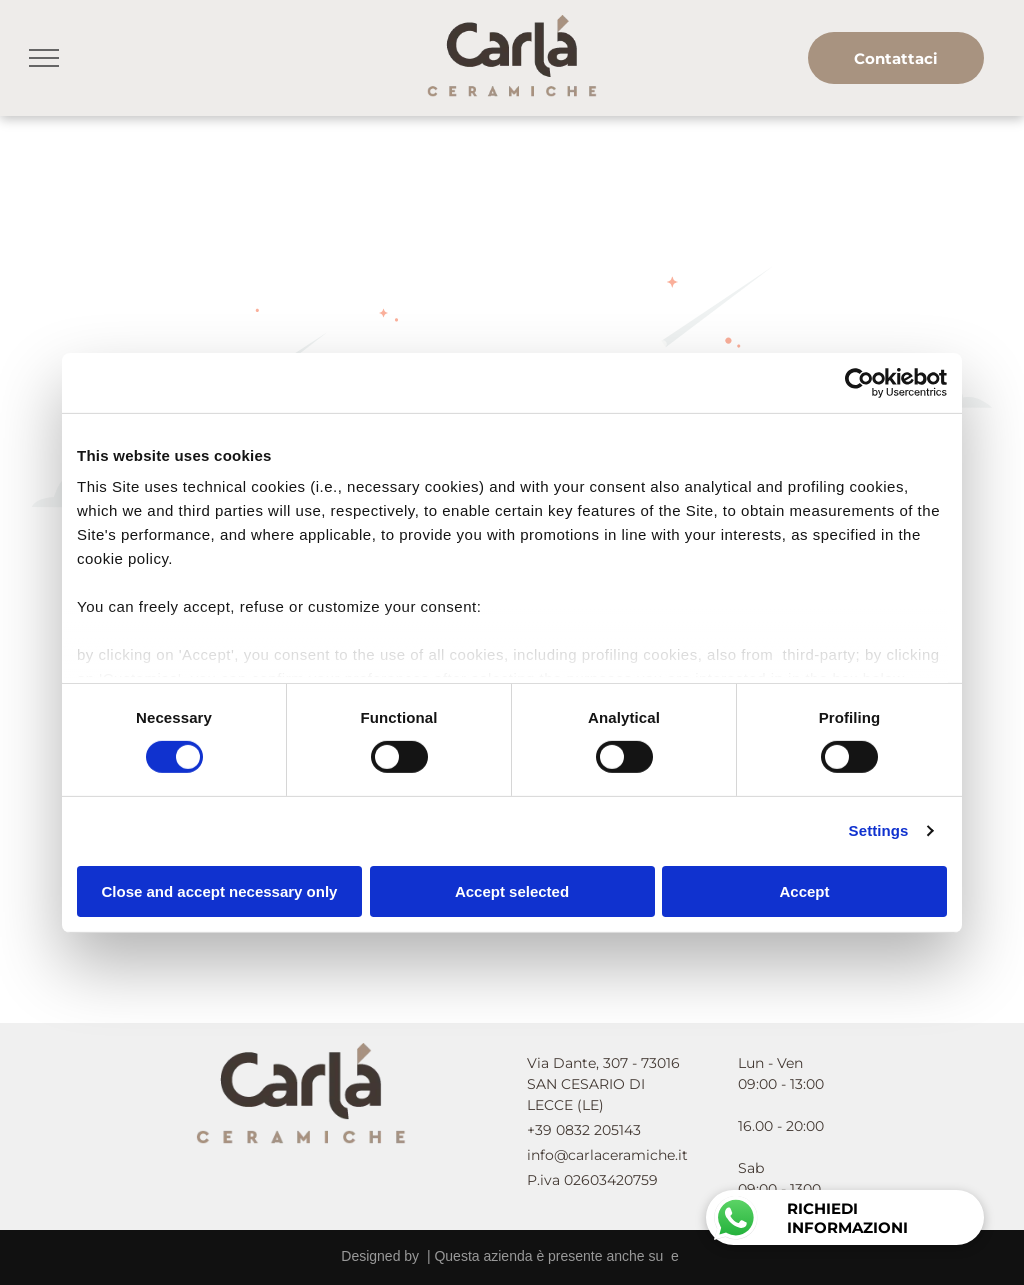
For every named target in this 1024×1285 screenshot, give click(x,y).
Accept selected (512, 891)
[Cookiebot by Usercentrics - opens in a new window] (859, 382)
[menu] (44, 58)
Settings (879, 830)
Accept (804, 891)
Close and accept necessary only (220, 891)
